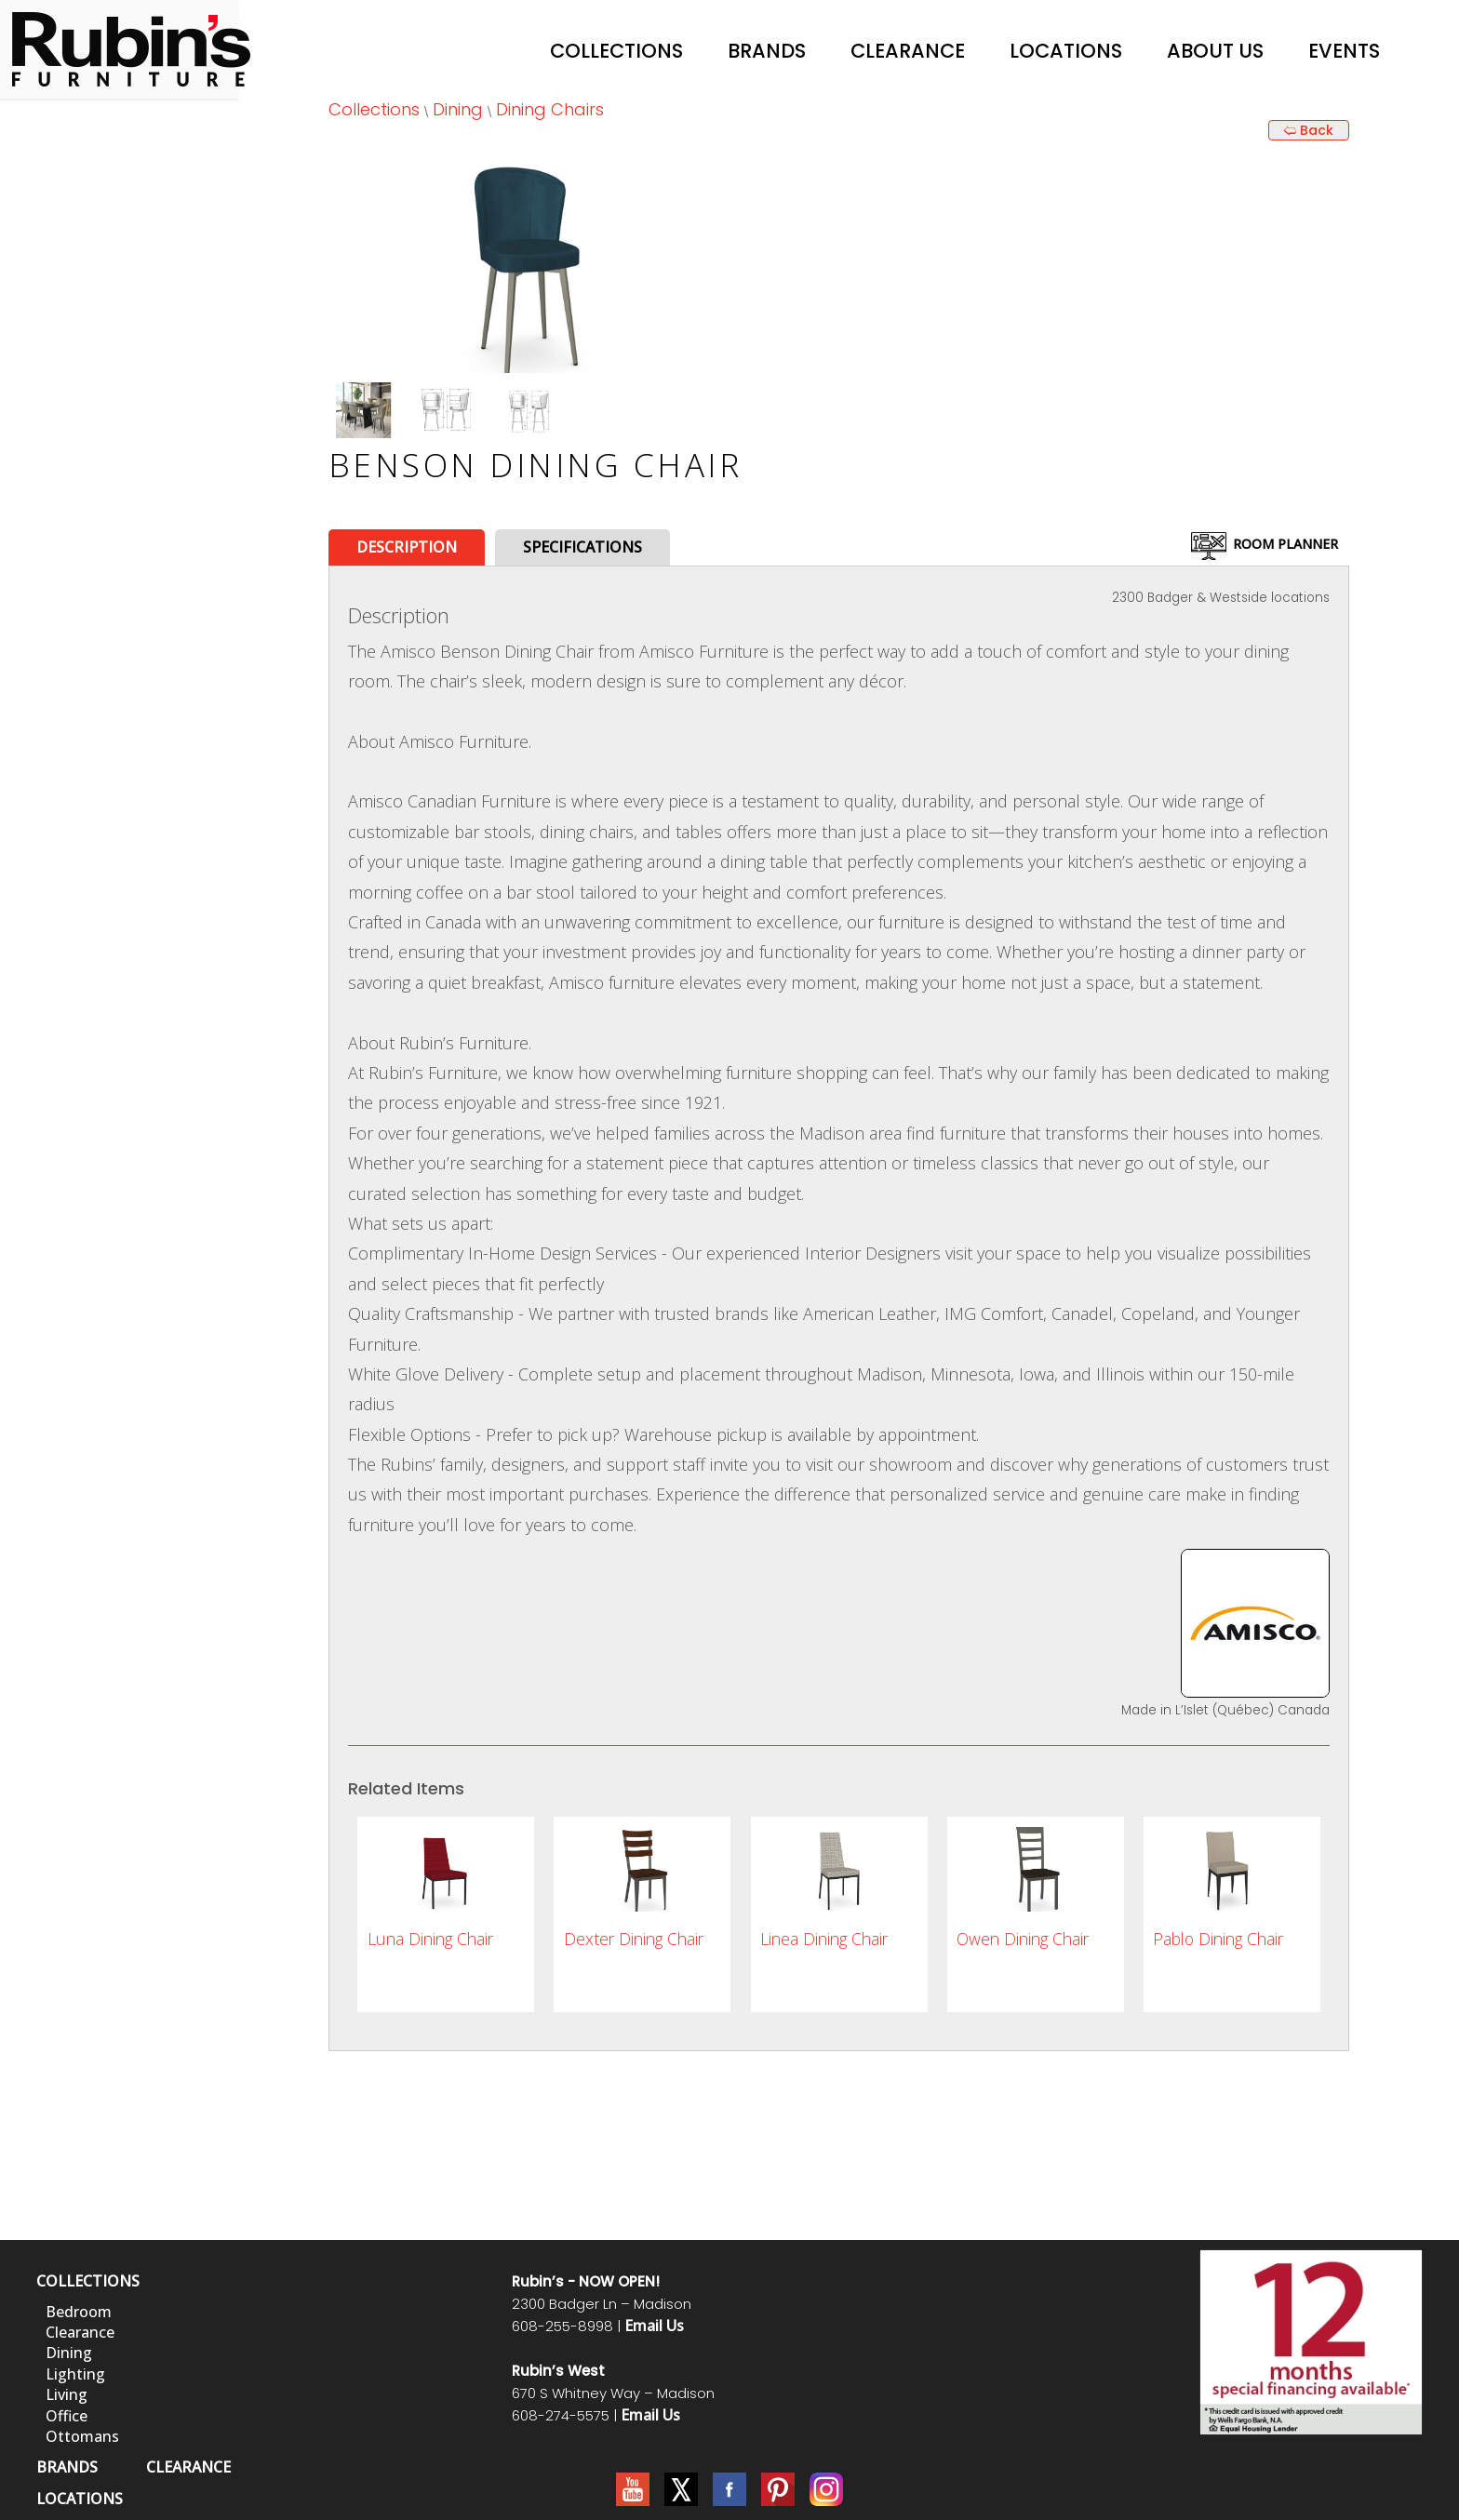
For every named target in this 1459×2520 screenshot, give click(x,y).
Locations (1066, 50)
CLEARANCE (188, 2467)
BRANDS (67, 2467)
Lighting (75, 2374)
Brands (767, 50)
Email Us (654, 2325)
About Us (1215, 50)
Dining (458, 109)
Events (1344, 50)
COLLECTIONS (88, 2281)
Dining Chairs (550, 109)
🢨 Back (1308, 130)
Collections (616, 50)
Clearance (907, 50)
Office (66, 2416)
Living (66, 2394)
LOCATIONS (79, 2498)
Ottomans (82, 2436)
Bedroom (79, 2311)
